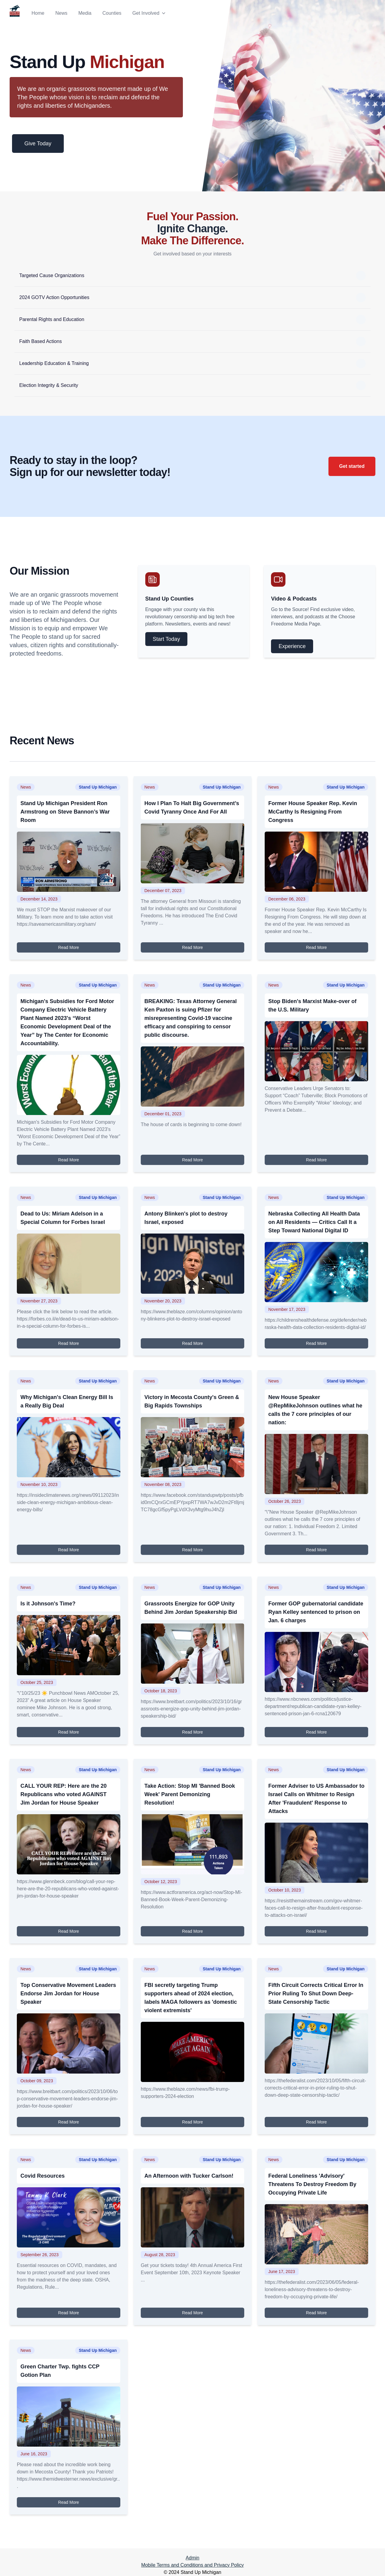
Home (38, 13)
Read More (68, 947)
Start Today (166, 639)
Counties (111, 13)
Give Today (37, 144)
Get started (352, 466)
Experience (292, 646)
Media (84, 13)
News (61, 13)
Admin (192, 2557)
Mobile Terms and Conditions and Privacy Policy (192, 2565)
